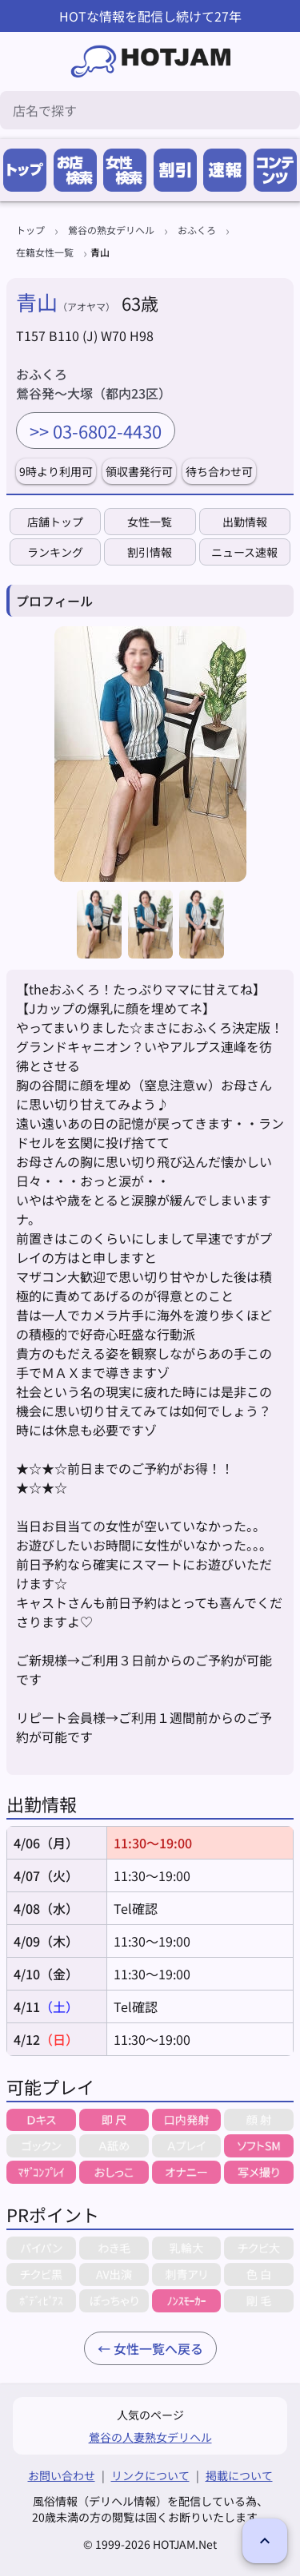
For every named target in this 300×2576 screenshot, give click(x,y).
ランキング (55, 552)
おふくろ (197, 229)
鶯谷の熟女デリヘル (111, 229)
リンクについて (150, 2475)
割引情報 (149, 552)
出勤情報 (244, 522)
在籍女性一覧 (45, 252)
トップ (30, 229)
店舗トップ (55, 522)
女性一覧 (149, 522)
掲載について (239, 2475)
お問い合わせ (61, 2475)
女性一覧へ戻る (158, 2348)
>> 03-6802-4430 (96, 430)
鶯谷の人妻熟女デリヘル (150, 2437)
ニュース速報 (244, 552)
